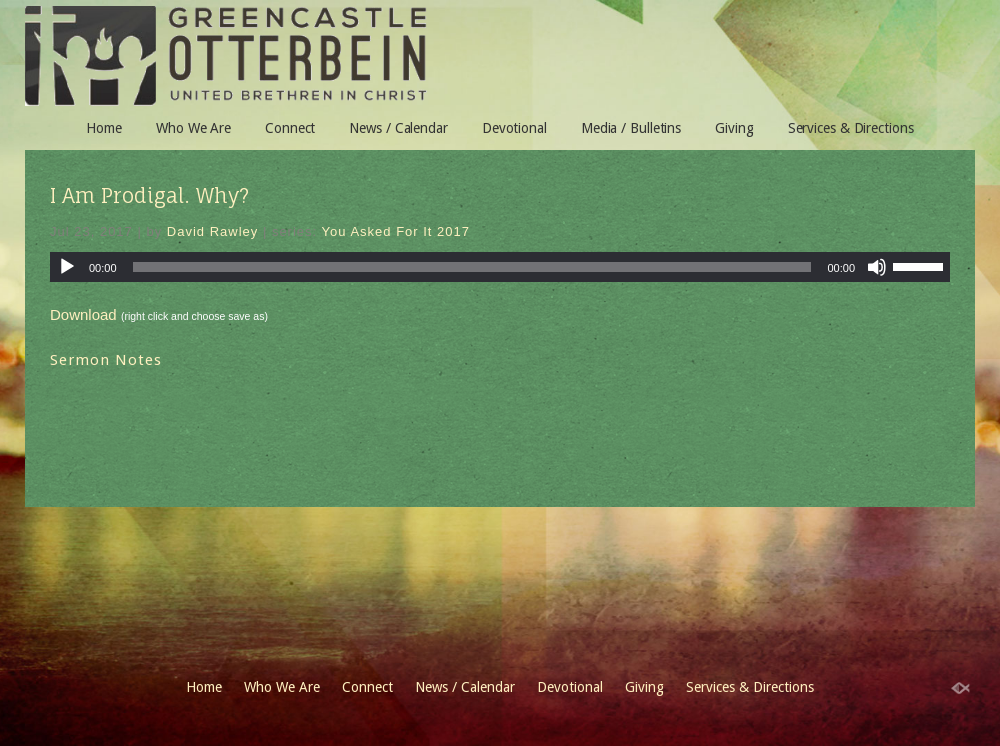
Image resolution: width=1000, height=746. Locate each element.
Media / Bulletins (631, 128)
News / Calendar (398, 128)
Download (83, 314)
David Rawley (212, 231)
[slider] (472, 267)
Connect (290, 128)
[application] (500, 267)
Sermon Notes (106, 360)
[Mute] (877, 267)
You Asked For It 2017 (396, 231)
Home (104, 128)
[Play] (67, 267)
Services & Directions (851, 128)
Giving (734, 128)
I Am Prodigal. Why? (149, 195)
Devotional (514, 128)
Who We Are (193, 128)
